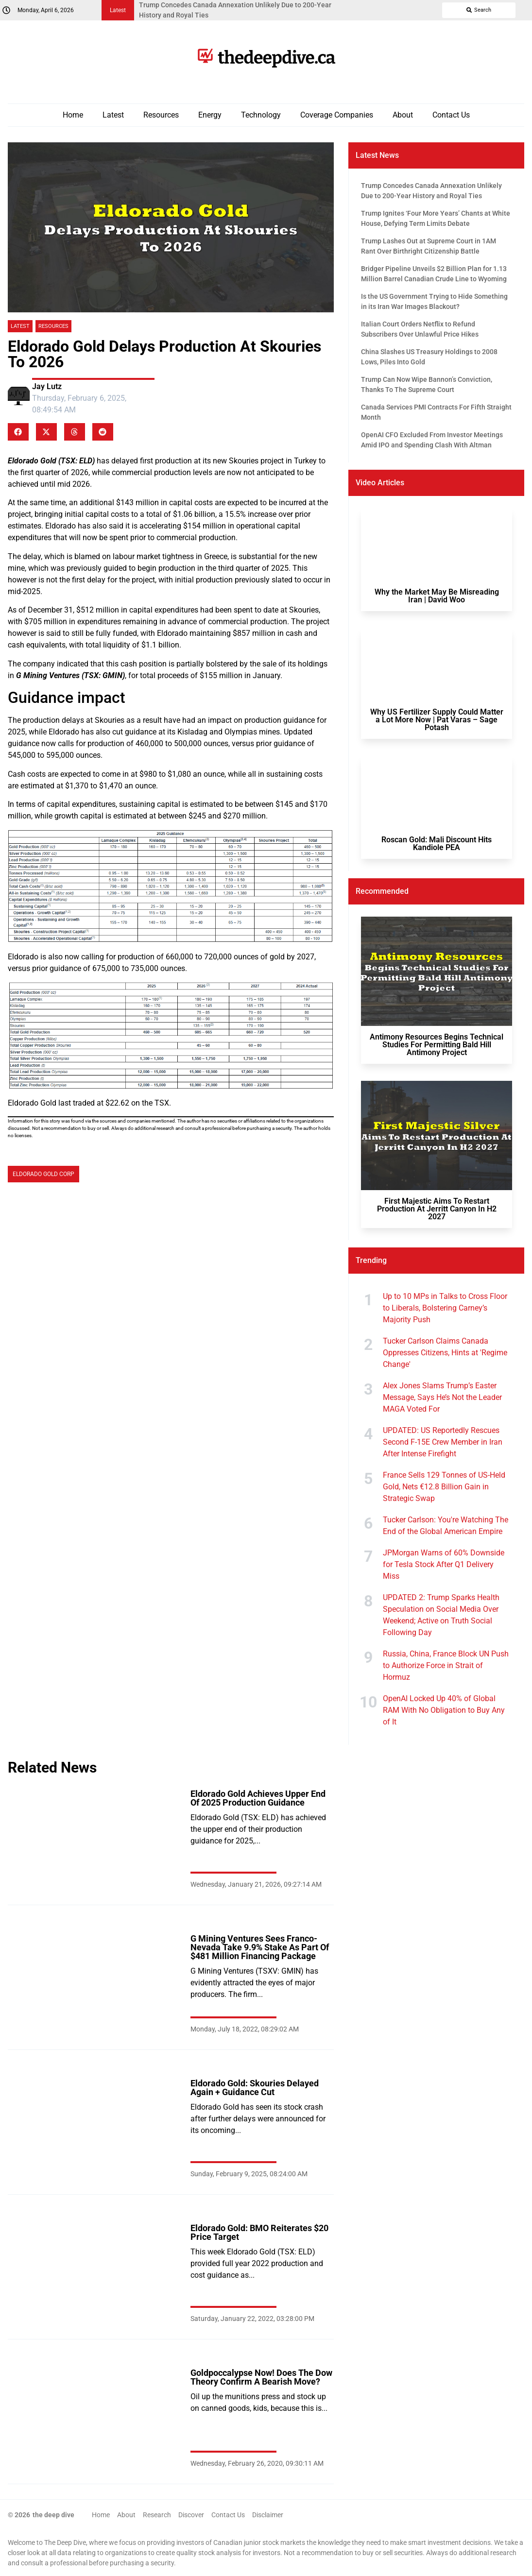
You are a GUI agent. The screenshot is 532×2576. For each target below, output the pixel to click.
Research (157, 2515)
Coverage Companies (336, 114)
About (403, 114)
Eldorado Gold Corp (43, 1174)
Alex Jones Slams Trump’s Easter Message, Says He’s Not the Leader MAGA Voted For (442, 1397)
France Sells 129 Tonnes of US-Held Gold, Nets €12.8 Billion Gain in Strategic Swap (444, 1486)
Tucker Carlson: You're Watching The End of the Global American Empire (445, 1525)
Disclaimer (267, 2515)
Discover (191, 2515)
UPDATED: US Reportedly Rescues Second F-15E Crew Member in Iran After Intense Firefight (442, 1442)
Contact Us (451, 114)
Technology (261, 114)
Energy (210, 114)
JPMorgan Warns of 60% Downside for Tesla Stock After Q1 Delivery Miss (443, 1564)
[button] (18, 432)
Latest (113, 114)
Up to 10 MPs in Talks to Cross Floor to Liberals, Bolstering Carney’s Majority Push (445, 1308)
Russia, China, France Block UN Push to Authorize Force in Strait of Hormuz (446, 1665)
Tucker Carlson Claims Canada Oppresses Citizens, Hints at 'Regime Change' (445, 1352)
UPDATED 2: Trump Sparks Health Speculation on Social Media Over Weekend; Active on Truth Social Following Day (441, 1615)
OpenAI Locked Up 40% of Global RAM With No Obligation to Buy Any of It (444, 1710)
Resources (161, 114)
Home (73, 114)
